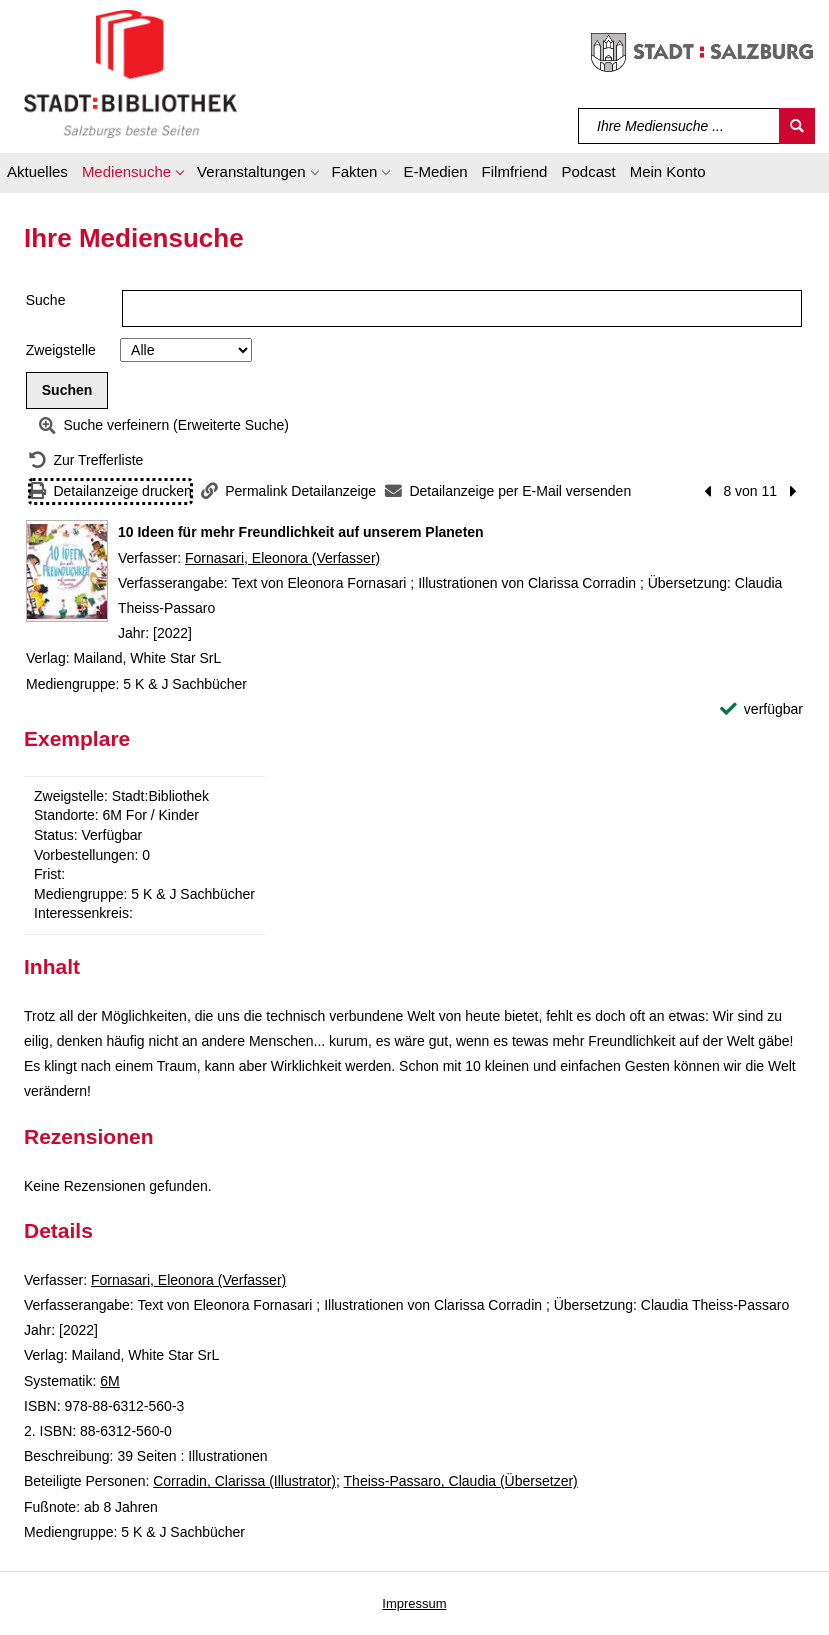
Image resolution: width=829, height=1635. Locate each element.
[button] (132, 175)
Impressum (414, 1603)
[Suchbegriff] (679, 126)
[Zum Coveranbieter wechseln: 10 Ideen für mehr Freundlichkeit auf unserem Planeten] (67, 571)
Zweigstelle (61, 350)
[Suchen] (797, 126)
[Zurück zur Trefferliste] (86, 460)
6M (109, 1381)
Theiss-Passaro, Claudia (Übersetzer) (461, 1481)
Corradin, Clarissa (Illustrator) (244, 1481)
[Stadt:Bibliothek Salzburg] (130, 73)
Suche (46, 300)
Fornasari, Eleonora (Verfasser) (282, 558)
